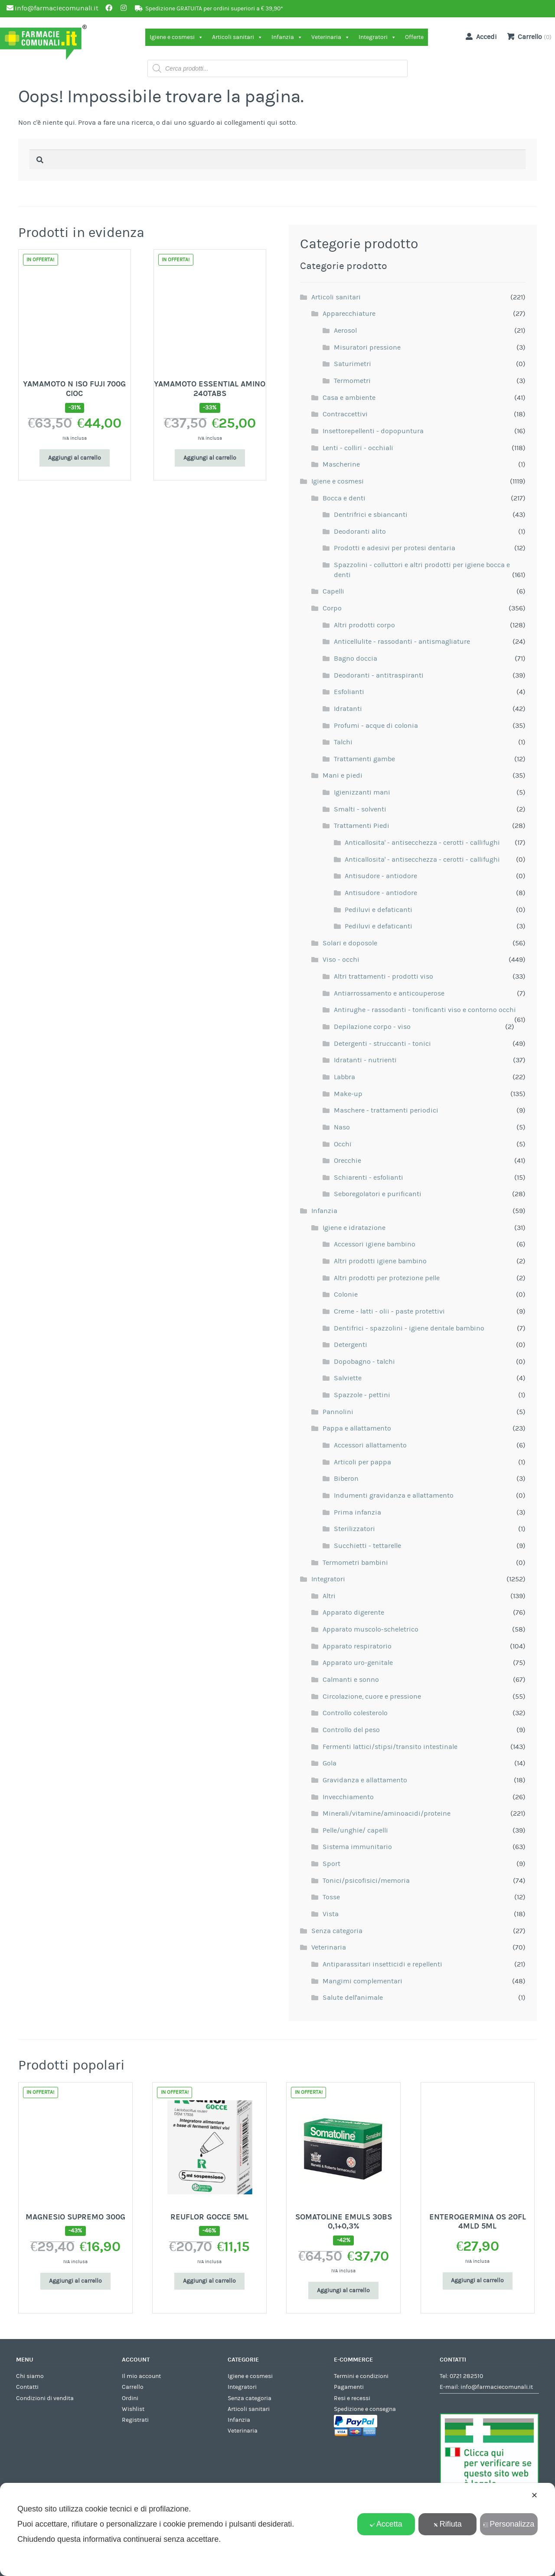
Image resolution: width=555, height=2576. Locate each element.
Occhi (343, 1144)
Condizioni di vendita (45, 2398)
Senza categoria (336, 1931)
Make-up (348, 1094)
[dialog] (277, 2529)
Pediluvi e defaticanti (378, 910)
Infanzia (287, 37)
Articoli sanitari (237, 37)
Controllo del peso (351, 1730)
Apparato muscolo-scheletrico (370, 1629)
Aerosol (345, 330)
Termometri (352, 381)
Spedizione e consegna (365, 2409)
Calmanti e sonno (351, 1680)
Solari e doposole (350, 943)
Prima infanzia (357, 1512)
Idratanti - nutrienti (365, 1060)
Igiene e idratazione (354, 1228)
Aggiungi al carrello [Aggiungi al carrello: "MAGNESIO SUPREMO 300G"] (75, 2281)
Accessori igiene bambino (374, 1244)
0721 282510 (466, 2376)
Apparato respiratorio (357, 1646)
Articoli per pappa (362, 1462)
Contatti (27, 2387)
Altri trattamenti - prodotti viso (383, 976)
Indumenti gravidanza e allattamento (394, 1495)
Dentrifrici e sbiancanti (371, 515)
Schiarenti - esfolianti (368, 1177)
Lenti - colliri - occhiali (358, 448)
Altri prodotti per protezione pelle (387, 1278)
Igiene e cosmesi (176, 37)
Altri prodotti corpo (364, 625)
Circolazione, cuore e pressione (372, 1696)
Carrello (133, 2387)
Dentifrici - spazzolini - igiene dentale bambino (409, 1328)
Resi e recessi (352, 2398)
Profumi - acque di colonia (376, 726)
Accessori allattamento (370, 1445)
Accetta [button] (386, 2524)
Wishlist (133, 2409)
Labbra (344, 1077)
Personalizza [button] (508, 2524)
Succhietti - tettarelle (367, 1546)
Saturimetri (352, 364)
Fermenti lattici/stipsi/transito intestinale (390, 1747)
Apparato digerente (353, 1612)
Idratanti (348, 709)
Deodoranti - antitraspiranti (379, 675)
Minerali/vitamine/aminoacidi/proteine (387, 1813)
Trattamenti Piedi (361, 826)
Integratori (377, 37)
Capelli (333, 591)
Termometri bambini (355, 1563)
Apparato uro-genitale (358, 1663)
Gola (329, 1763)
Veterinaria (330, 37)
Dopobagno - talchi (364, 1362)
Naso (342, 1127)
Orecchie (347, 1161)
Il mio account (141, 2376)
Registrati (135, 2420)
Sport (331, 1864)
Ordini (130, 2398)
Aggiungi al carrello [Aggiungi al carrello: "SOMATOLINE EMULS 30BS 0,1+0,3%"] (343, 2290)
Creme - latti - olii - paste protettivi (389, 1311)
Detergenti (350, 1345)
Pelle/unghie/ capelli (355, 1830)
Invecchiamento (348, 1797)
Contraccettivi (345, 414)
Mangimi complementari (362, 1981)
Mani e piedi (342, 775)
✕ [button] (534, 2495)
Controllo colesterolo (355, 1713)
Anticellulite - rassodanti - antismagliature (402, 642)
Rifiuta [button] (447, 2524)
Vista (331, 1914)
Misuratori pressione (367, 347)
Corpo (332, 608)
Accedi (479, 36)
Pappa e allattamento (357, 1428)
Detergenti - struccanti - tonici (382, 1044)
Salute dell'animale (353, 1998)
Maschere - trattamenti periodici (386, 1110)
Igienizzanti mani (362, 792)
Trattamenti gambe (364, 759)
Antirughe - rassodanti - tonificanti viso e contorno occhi (425, 1010)
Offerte (414, 37)
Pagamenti (349, 2387)
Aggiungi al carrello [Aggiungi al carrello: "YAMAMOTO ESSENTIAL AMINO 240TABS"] (209, 457)
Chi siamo (30, 2376)
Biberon (346, 1479)
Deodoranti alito (360, 531)
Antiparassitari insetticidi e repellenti (382, 1964)
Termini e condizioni (361, 2376)
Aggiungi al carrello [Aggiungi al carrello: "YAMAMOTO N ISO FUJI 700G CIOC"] (74, 457)
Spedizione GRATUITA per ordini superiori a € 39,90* (214, 8)
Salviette (348, 1378)
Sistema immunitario (357, 1847)
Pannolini (338, 1412)
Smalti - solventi (360, 809)
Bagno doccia (355, 658)
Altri (329, 1596)
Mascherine (341, 464)
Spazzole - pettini (362, 1395)
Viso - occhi (341, 960)
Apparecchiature (349, 314)
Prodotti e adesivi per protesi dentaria (394, 548)
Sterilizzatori (354, 1529)
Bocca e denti (344, 498)
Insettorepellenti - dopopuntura (373, 431)
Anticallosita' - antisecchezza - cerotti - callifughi (422, 843)
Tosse (331, 1897)
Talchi (343, 742)
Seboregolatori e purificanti (377, 1194)
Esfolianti (349, 692)
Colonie (346, 1294)
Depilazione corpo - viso (372, 1027)
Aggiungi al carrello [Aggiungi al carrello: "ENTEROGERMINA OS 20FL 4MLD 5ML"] (477, 2280)
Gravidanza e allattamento (365, 1780)
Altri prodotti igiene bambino (380, 1261)
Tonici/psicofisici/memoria (366, 1881)
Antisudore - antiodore (381, 876)
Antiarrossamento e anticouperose (389, 993)
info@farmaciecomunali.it (496, 2387)
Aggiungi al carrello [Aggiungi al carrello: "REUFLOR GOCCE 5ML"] (209, 2281)
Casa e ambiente (349, 398)
